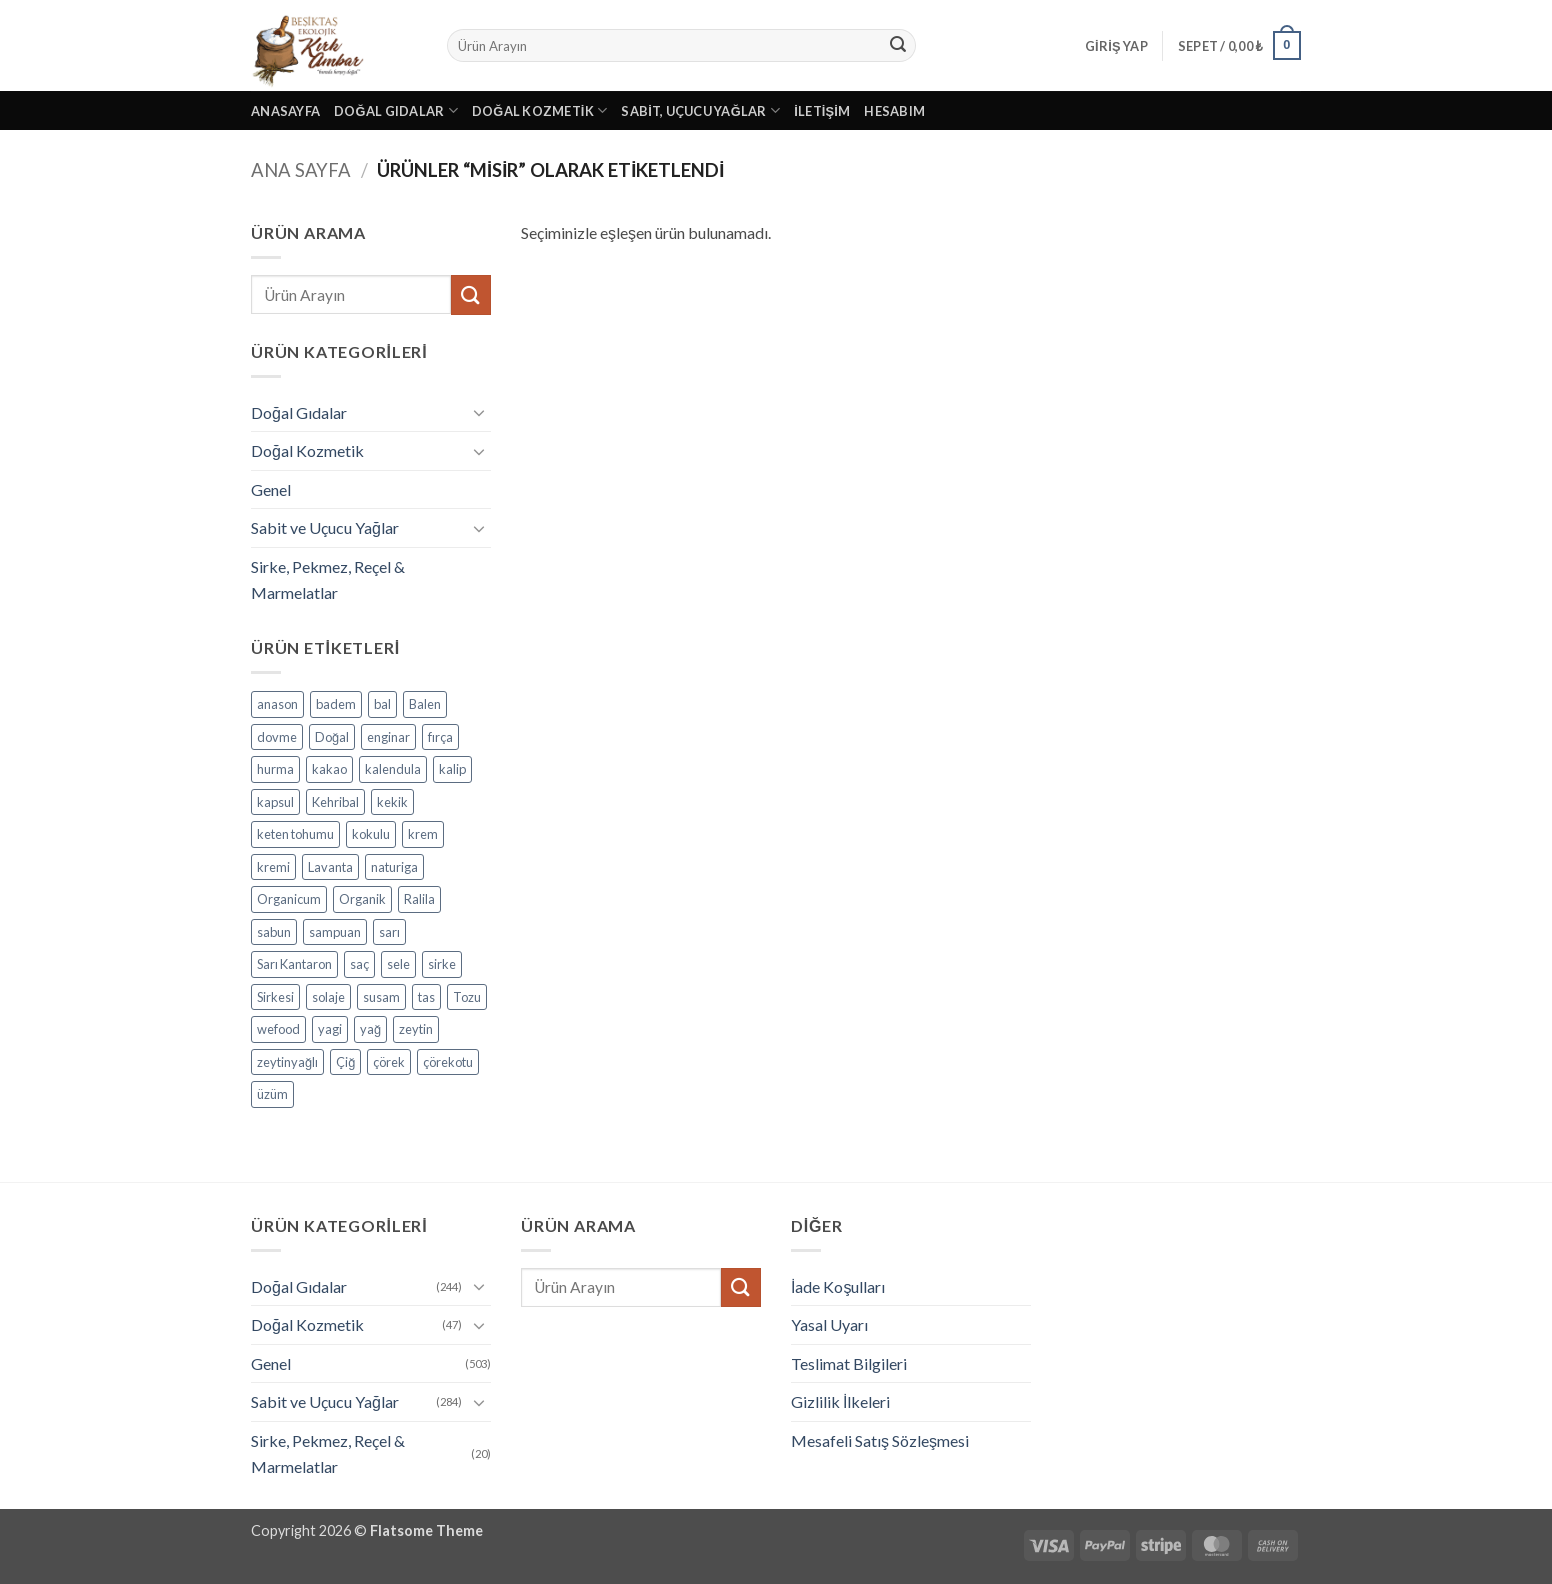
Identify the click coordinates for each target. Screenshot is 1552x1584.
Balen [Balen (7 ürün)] (425, 704)
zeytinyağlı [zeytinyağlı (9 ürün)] (287, 1062)
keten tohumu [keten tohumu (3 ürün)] (295, 834)
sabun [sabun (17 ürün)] (274, 932)
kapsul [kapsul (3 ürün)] (275, 802)
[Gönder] (898, 46)
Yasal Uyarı (829, 1324)
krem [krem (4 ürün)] (423, 834)
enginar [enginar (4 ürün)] (388, 737)
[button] (1116, 46)
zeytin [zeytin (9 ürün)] (416, 1029)
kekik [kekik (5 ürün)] (392, 802)
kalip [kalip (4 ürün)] (452, 769)
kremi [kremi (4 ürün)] (273, 867)
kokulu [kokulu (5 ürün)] (371, 834)
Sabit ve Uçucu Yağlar (325, 527)
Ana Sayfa (301, 170)
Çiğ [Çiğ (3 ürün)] (345, 1062)
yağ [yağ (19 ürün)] (370, 1029)
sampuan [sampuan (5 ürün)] (335, 932)
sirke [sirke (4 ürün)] (442, 964)
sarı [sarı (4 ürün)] (389, 932)
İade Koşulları (838, 1286)
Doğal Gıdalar (396, 110)
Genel (271, 489)
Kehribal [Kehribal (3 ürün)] (335, 802)
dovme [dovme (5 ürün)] (277, 737)
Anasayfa (285, 111)
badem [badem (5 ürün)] (336, 704)
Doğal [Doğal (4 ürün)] (332, 737)
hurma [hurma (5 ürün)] (275, 769)
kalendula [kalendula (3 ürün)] (393, 769)
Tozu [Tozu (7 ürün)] (467, 997)
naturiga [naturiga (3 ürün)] (394, 867)
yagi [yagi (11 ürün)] (330, 1029)
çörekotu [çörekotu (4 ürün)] (448, 1062)
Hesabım (894, 111)
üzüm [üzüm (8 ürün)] (272, 1094)
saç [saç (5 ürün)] (359, 964)
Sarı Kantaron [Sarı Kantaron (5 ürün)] (294, 964)
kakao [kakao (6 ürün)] (329, 769)
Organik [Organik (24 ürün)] (362, 899)
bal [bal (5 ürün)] (382, 704)
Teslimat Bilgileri (849, 1363)
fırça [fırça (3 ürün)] (440, 737)
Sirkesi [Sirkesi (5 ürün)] (275, 997)
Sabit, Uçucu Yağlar (700, 110)
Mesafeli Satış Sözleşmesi (880, 1440)
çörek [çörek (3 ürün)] (389, 1062)
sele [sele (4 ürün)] (398, 964)
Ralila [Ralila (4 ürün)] (419, 899)
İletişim (822, 111)
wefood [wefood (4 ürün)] (278, 1029)
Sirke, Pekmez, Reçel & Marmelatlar (328, 579)
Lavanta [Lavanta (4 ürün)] (330, 867)
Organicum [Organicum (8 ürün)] (289, 899)
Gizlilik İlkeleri (840, 1401)
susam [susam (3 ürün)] (381, 997)
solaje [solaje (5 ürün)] (328, 997)
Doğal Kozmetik (540, 110)
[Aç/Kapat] (479, 412)
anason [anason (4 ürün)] (277, 704)
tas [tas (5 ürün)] (426, 997)
